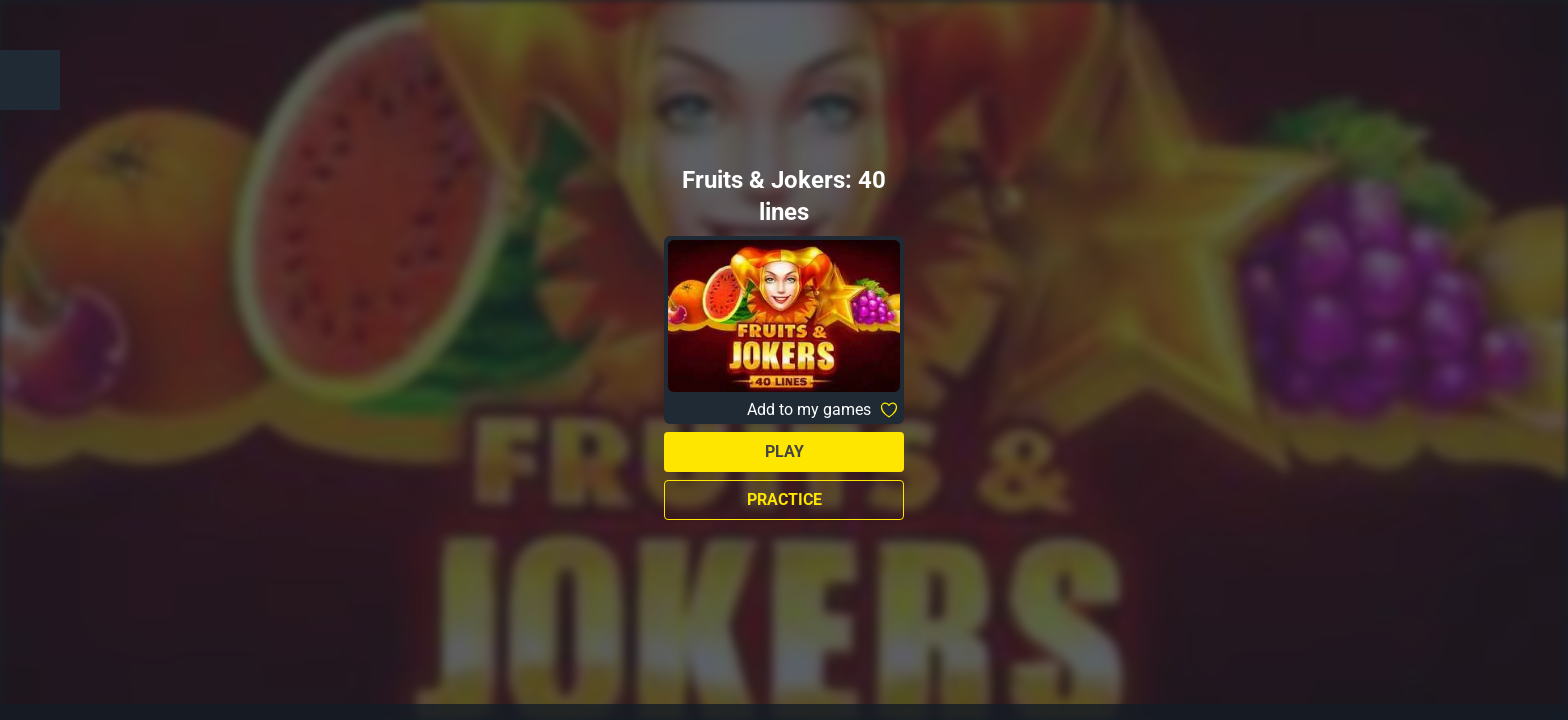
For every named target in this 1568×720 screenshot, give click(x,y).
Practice (784, 499)
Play (784, 451)
